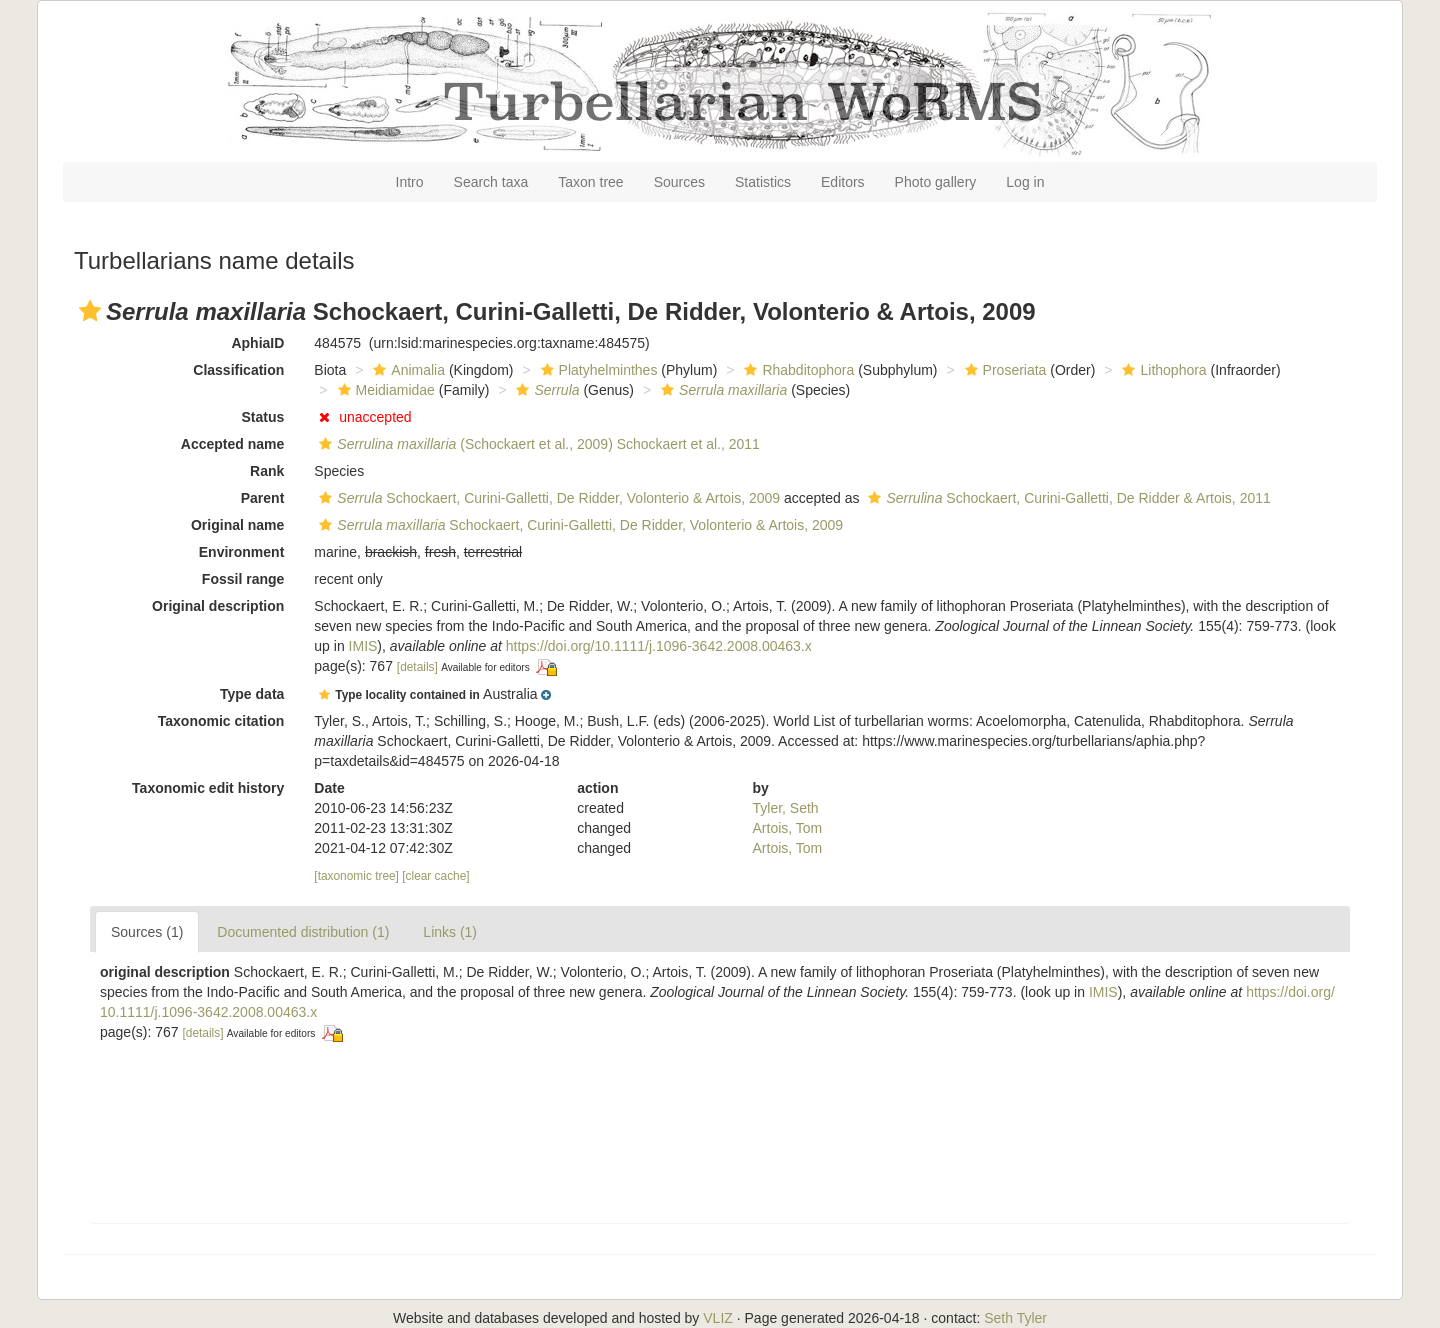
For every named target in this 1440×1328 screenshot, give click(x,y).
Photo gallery (936, 182)
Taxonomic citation (221, 721)
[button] (90, 311)
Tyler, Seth (786, 808)
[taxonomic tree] (356, 876)
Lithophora (1161, 370)
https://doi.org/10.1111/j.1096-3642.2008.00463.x (659, 646)
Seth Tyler (1015, 1318)
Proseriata (1003, 370)
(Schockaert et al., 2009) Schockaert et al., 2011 (537, 444)
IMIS (363, 646)
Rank (267, 471)
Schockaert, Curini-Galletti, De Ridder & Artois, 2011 (1066, 498)
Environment (242, 552)
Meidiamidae (384, 390)
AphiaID (257, 343)
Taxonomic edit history (208, 788)
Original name (237, 525)
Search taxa (491, 182)
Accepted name (232, 444)
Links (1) (450, 932)
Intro (410, 182)
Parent (263, 498)
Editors (843, 182)
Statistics (763, 182)
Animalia (406, 370)
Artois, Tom (788, 828)
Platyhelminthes (597, 370)
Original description (218, 606)
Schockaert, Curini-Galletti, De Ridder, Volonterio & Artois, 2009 (547, 498)
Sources (679, 182)
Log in (1025, 182)
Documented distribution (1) (303, 932)
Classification (238, 370)
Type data (252, 694)
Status (263, 417)
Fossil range (243, 579)
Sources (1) (147, 932)
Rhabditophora (796, 370)
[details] (417, 667)
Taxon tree (590, 182)
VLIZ (718, 1318)
